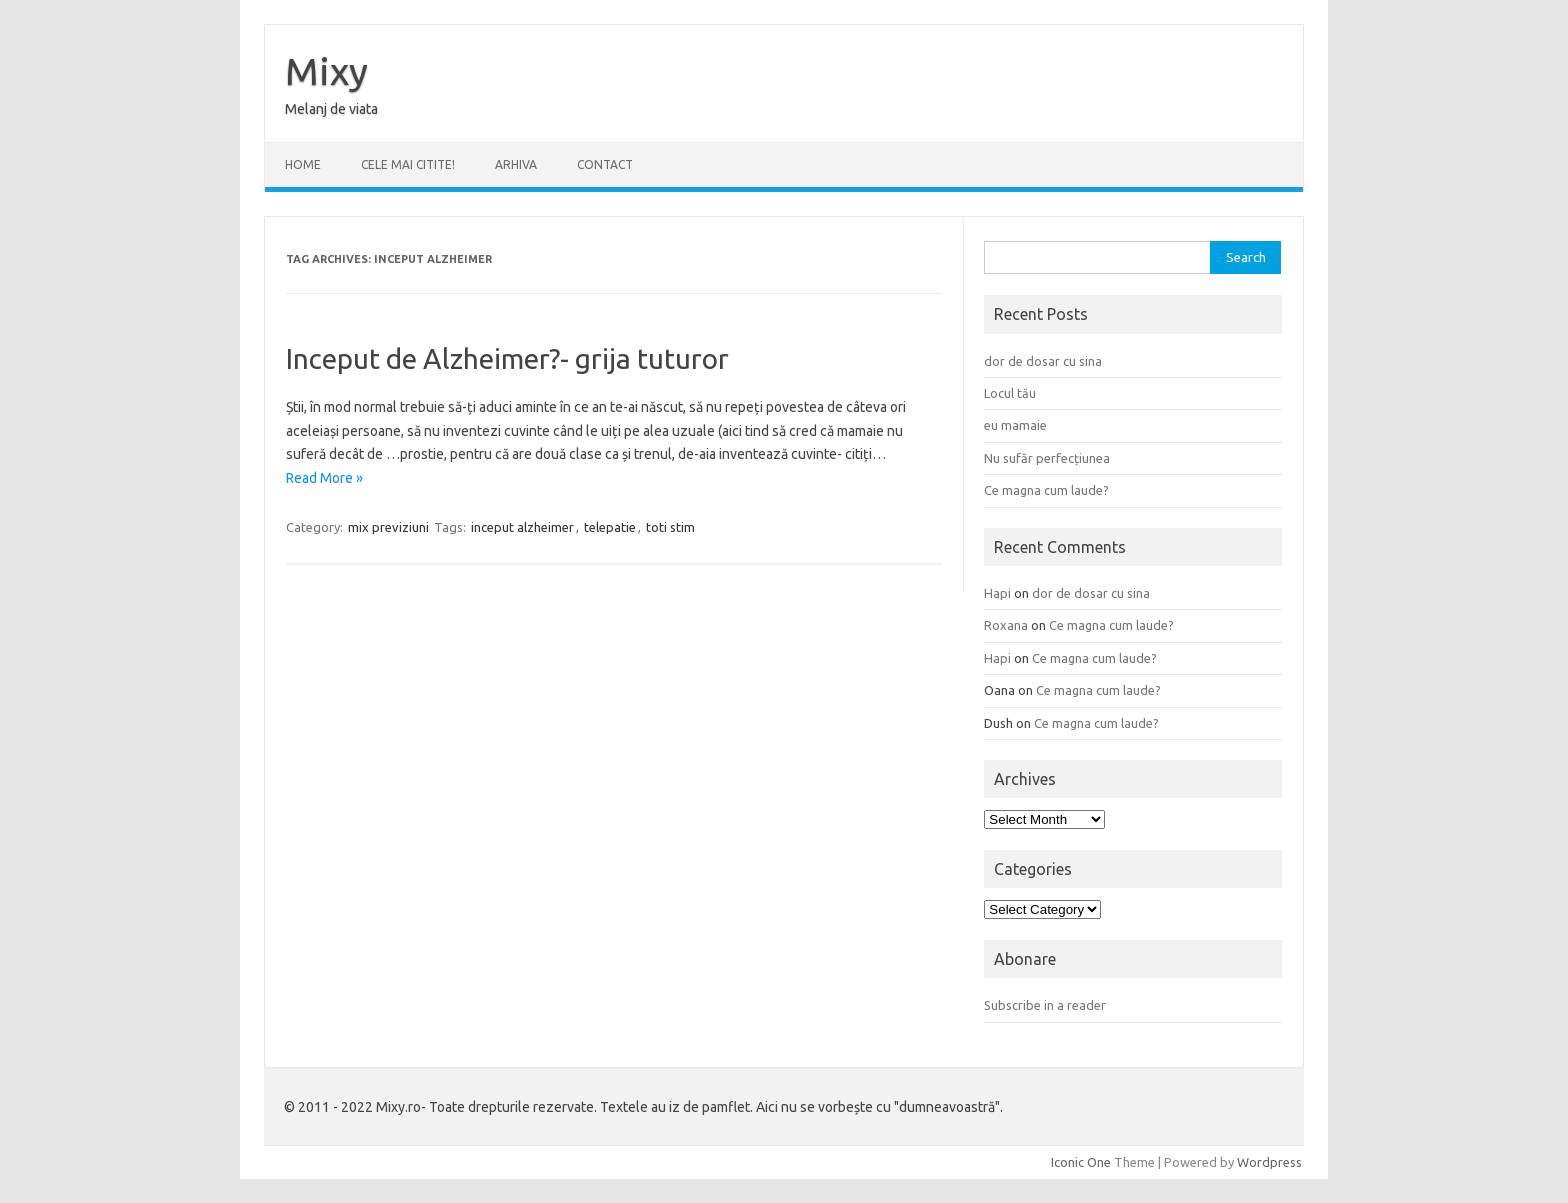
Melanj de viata (331, 109)
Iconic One (1081, 1162)
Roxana (1006, 625)
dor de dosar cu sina (1043, 361)
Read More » (324, 478)
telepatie (610, 527)
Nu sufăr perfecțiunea (1047, 458)
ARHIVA (516, 164)
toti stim (670, 527)
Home (303, 164)
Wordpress (1269, 1162)
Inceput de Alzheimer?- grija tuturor (507, 358)
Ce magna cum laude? (1046, 490)
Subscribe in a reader (1045, 1005)
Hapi (997, 593)
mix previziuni (388, 527)
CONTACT (605, 164)
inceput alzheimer (522, 527)
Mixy (326, 71)
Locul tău (1010, 393)
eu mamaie (1015, 425)
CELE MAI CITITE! (408, 164)
